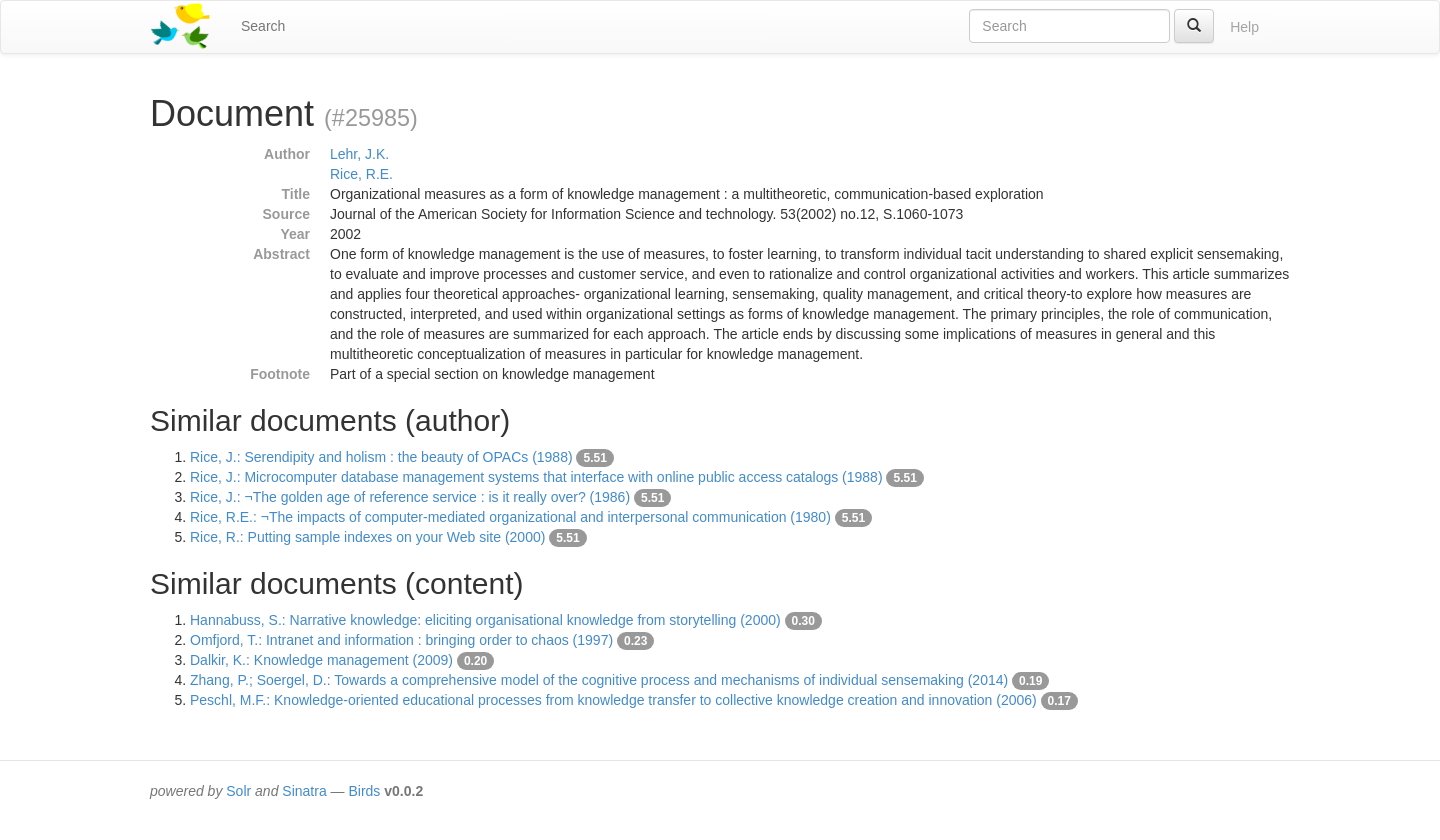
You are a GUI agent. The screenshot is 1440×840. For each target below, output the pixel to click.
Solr (238, 791)
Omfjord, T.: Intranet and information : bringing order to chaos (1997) (401, 640)
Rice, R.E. (361, 174)
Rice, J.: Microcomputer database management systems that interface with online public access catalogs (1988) (536, 477)
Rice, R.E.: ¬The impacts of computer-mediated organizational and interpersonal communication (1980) (510, 517)
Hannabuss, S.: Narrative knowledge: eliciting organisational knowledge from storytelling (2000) (485, 620)
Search (263, 26)
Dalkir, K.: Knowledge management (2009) (321, 660)
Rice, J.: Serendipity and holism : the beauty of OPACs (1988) (381, 457)
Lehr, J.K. (359, 154)
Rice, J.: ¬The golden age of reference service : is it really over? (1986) (410, 497)
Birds (364, 791)
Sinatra (304, 791)
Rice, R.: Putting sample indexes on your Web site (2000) (367, 537)
